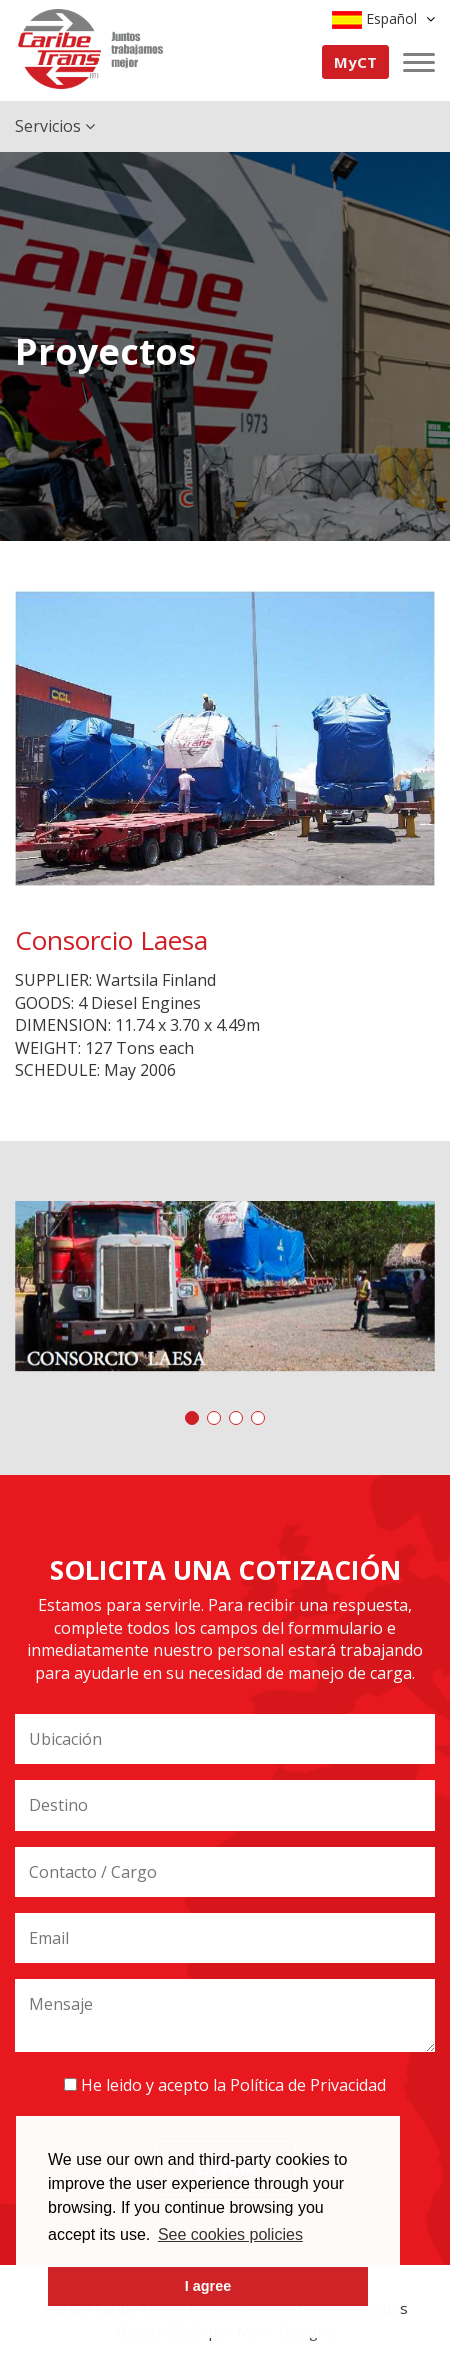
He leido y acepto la (225, 2085)
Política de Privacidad (308, 2085)
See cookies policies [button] (230, 2234)
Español (383, 19)
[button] (192, 1418)
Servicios (55, 126)
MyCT (355, 62)
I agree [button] (208, 2286)
